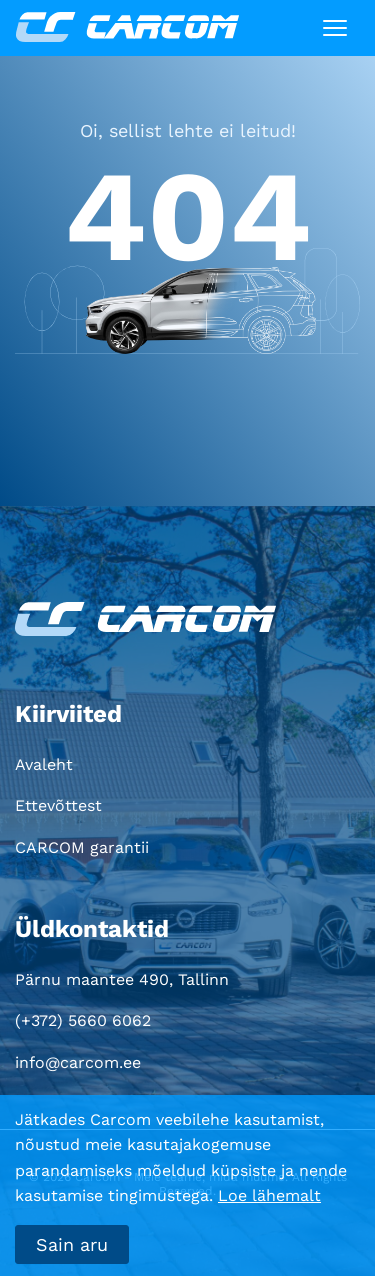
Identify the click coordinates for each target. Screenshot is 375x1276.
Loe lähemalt (269, 1195)
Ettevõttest (58, 805)
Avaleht (44, 764)
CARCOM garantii (82, 847)
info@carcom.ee (78, 1062)
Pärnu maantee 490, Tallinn (122, 979)
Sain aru (72, 1244)
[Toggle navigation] (335, 28)
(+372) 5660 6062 (83, 1020)
